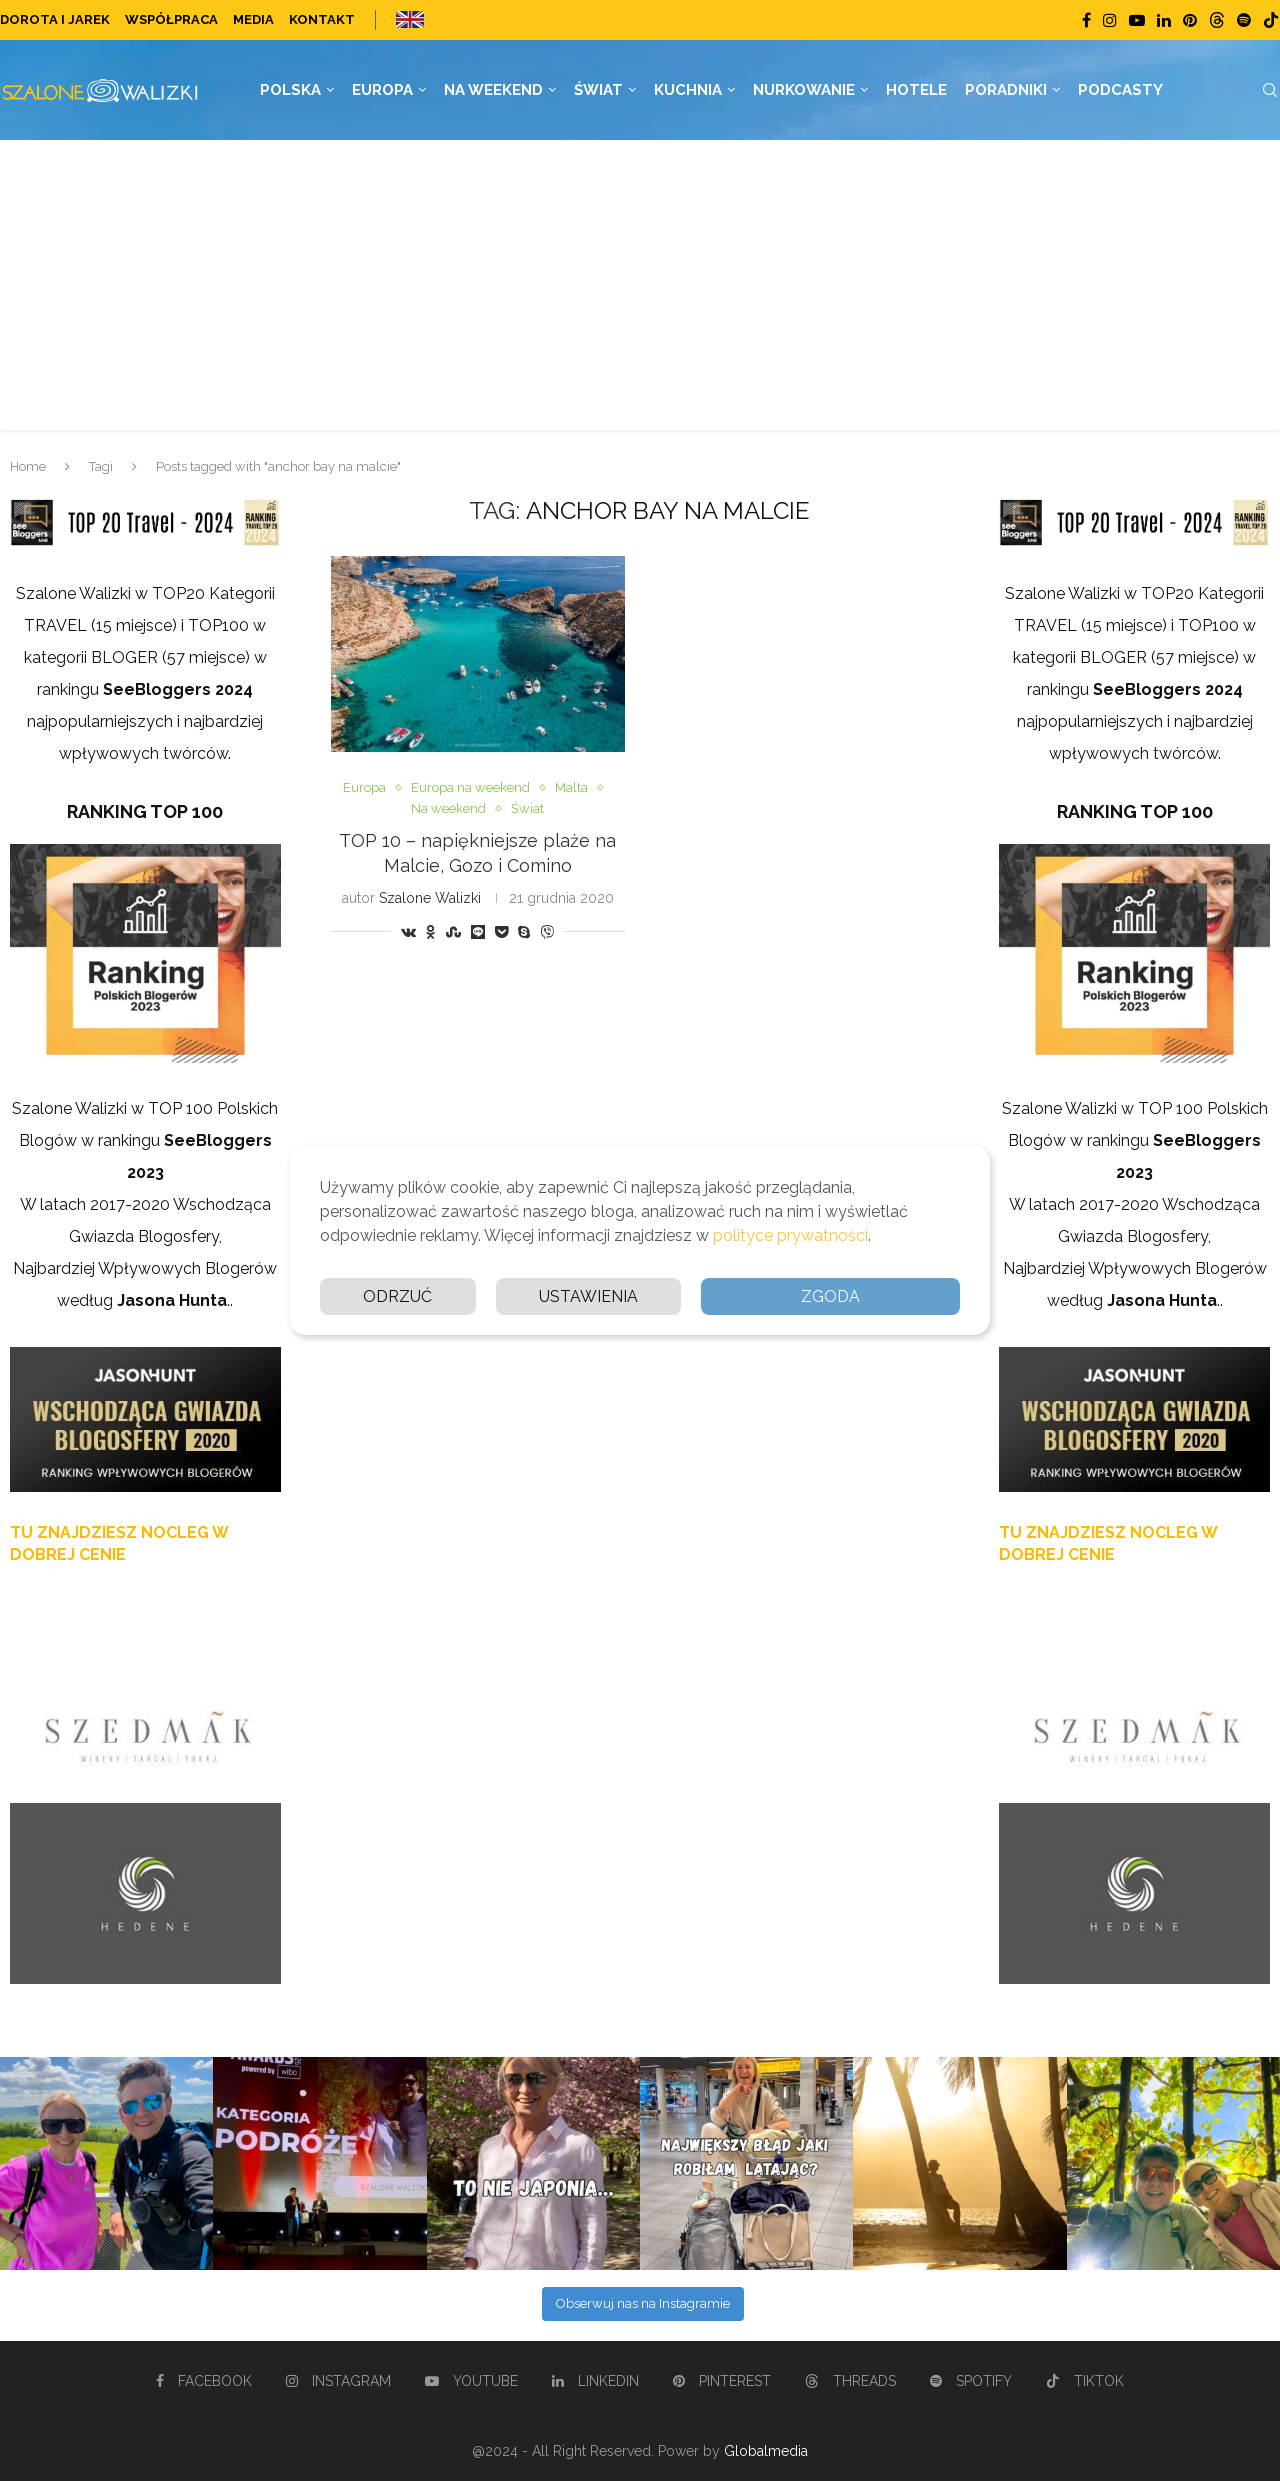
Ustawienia (588, 1296)
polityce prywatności (790, 1235)
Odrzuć (397, 1296)
